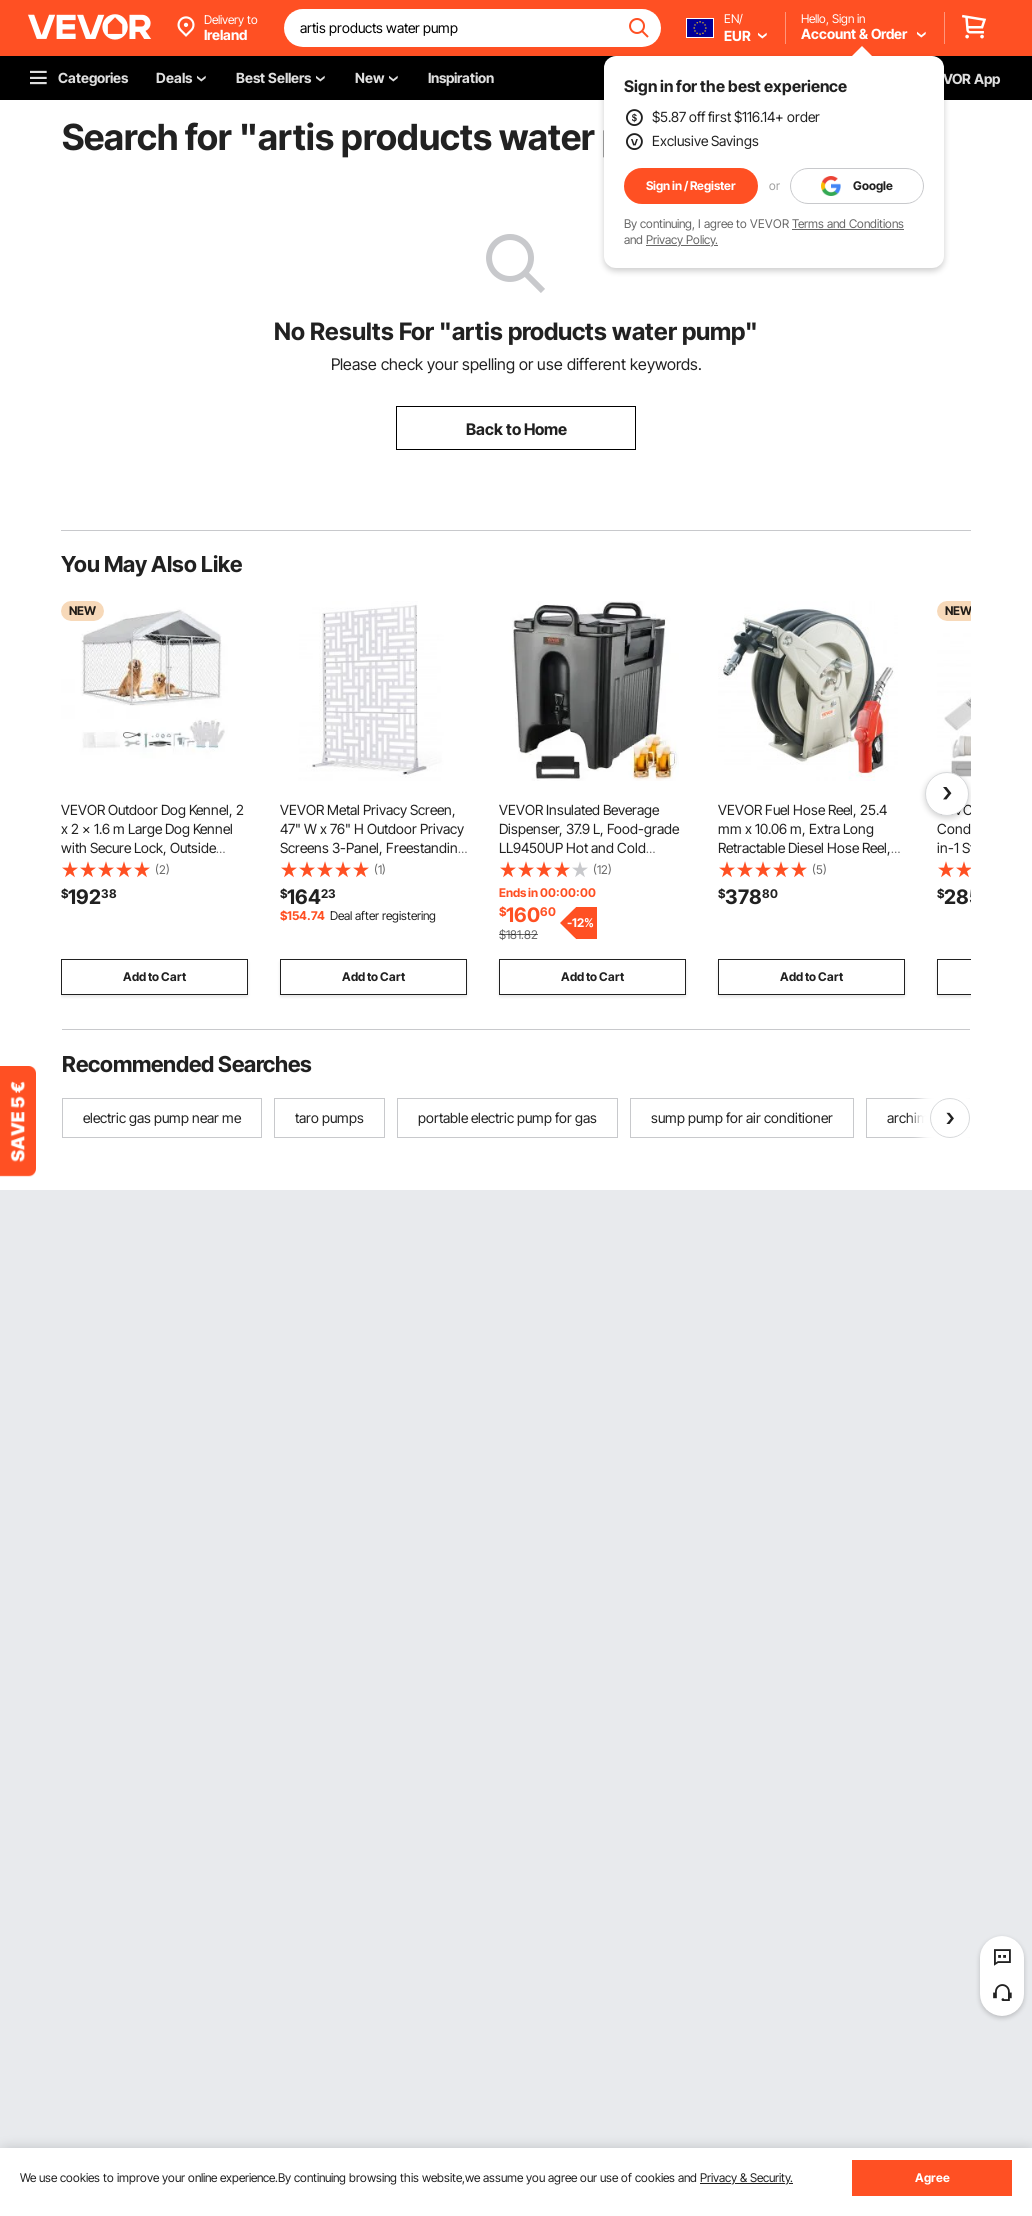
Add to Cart (154, 976)
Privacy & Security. (746, 2177)
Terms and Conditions (848, 223)
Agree (932, 2177)
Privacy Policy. (682, 239)
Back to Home (516, 429)
